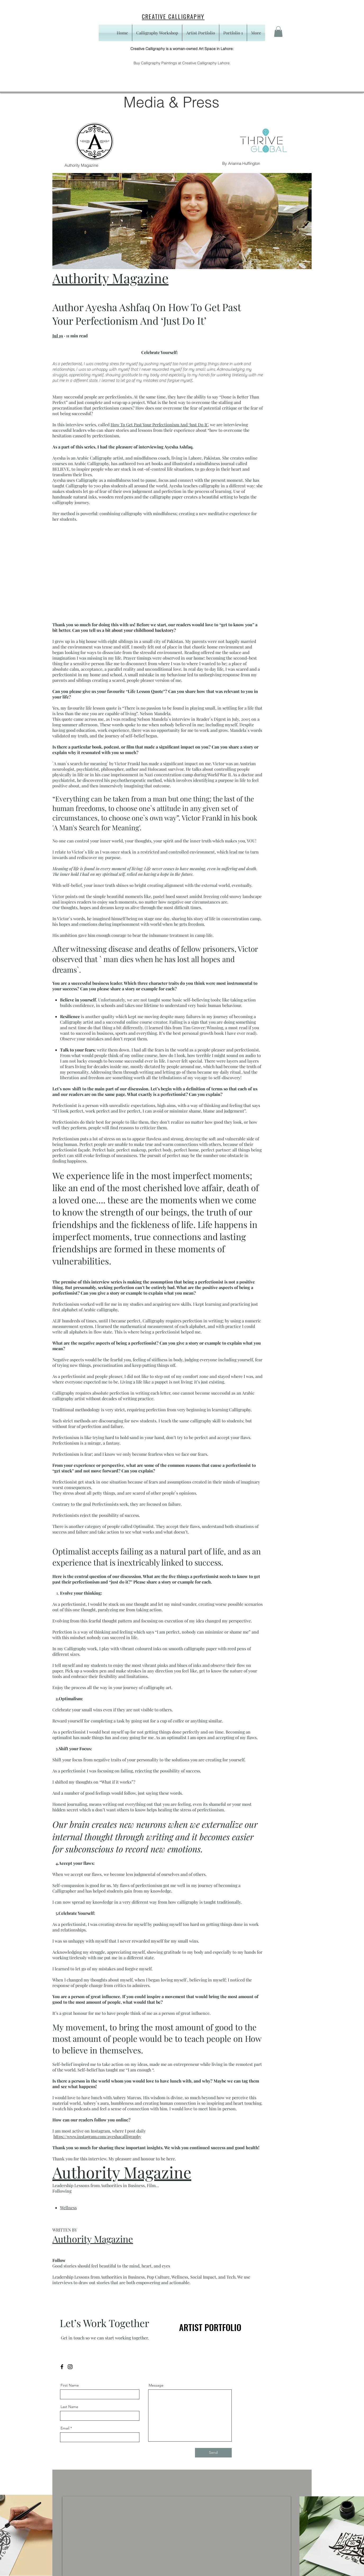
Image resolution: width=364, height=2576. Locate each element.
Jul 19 (57, 335)
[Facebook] (62, 2367)
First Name (70, 2385)
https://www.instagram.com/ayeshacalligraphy (97, 2136)
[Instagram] (70, 2367)
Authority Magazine (110, 278)
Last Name (69, 2407)
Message (156, 2385)
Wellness (68, 2207)
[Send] (213, 2452)
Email (65, 2428)
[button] (278, 31)
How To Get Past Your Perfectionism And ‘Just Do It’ (159, 424)
